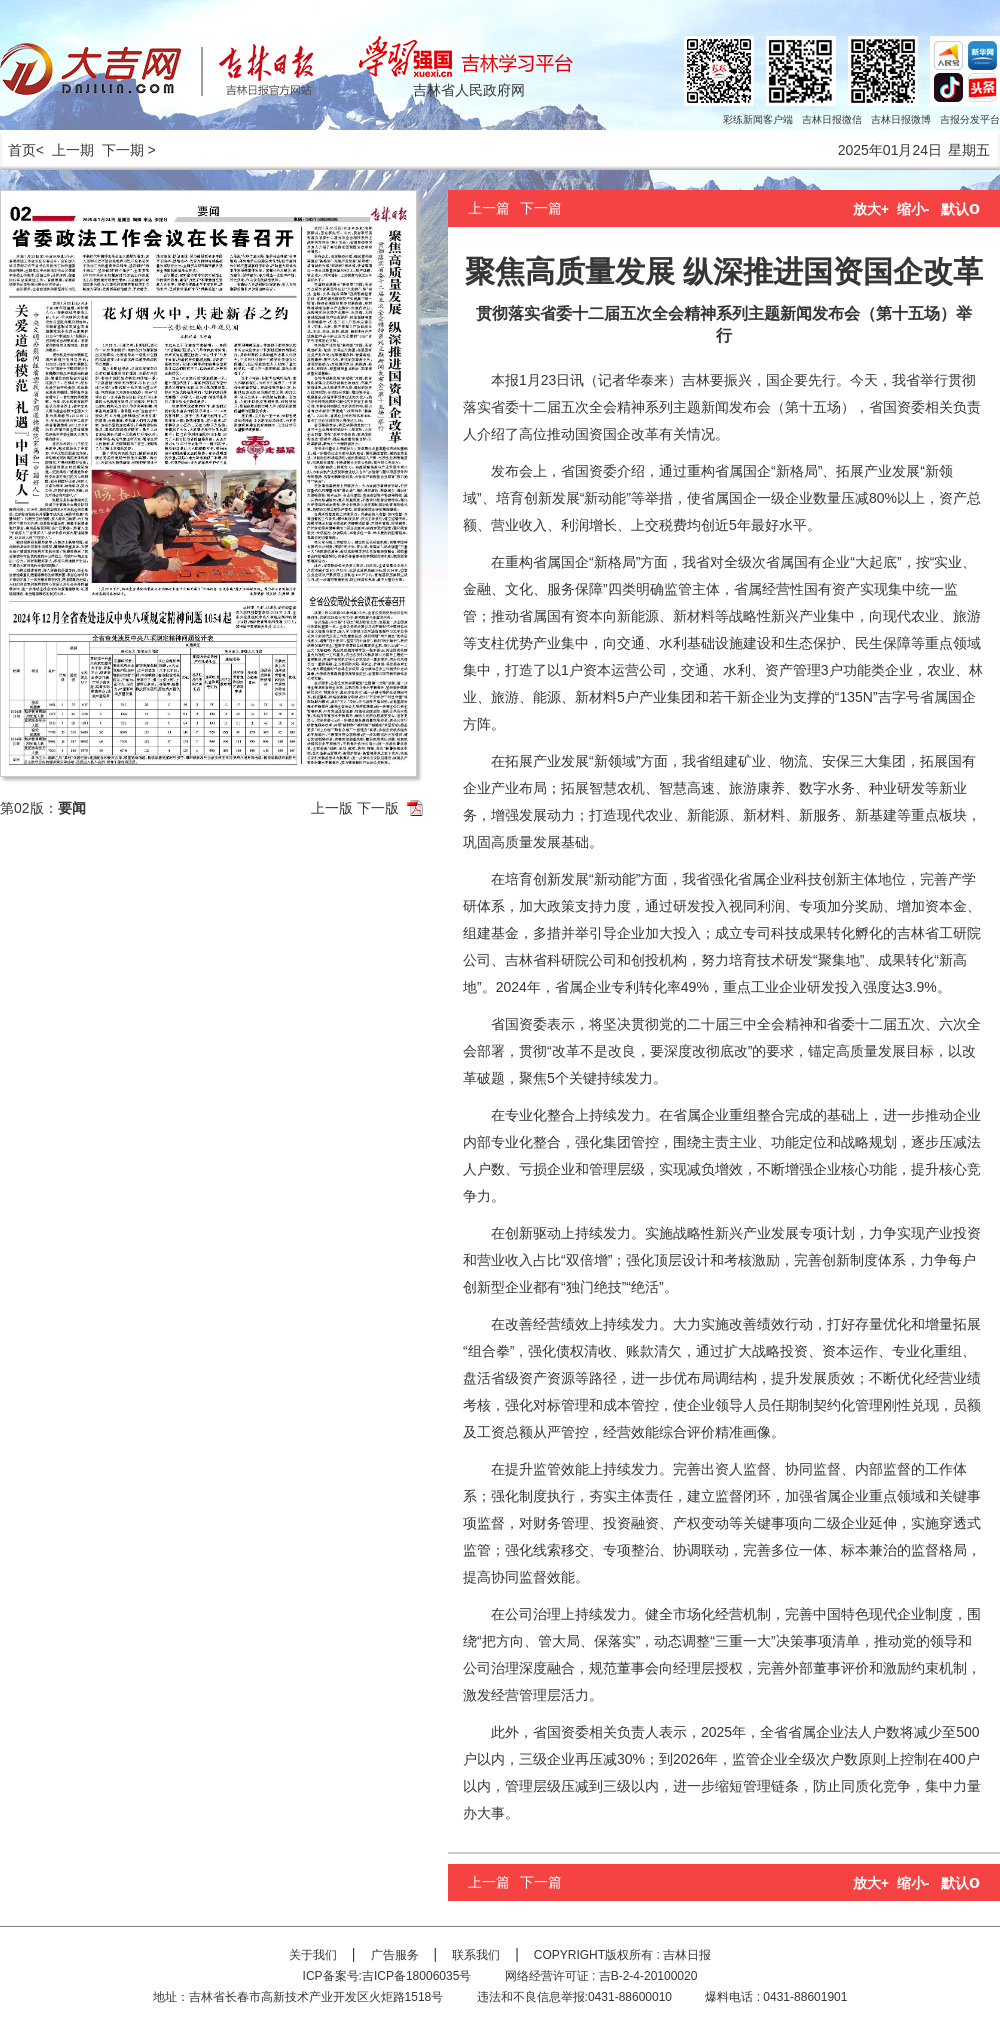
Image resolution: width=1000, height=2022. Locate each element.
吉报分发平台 (970, 119)
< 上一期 (65, 150)
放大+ (871, 209)
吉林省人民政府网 (469, 90)
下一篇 (541, 208)
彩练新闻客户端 (758, 119)
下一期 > (129, 150)
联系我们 (476, 1955)
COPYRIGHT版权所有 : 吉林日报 (622, 1955)
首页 (18, 150)
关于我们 (313, 1955)
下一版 (378, 808)
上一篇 (489, 208)
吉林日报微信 (832, 119)
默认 (960, 209)
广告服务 (395, 1955)
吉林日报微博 (901, 119)
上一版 (332, 808)
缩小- (913, 209)
